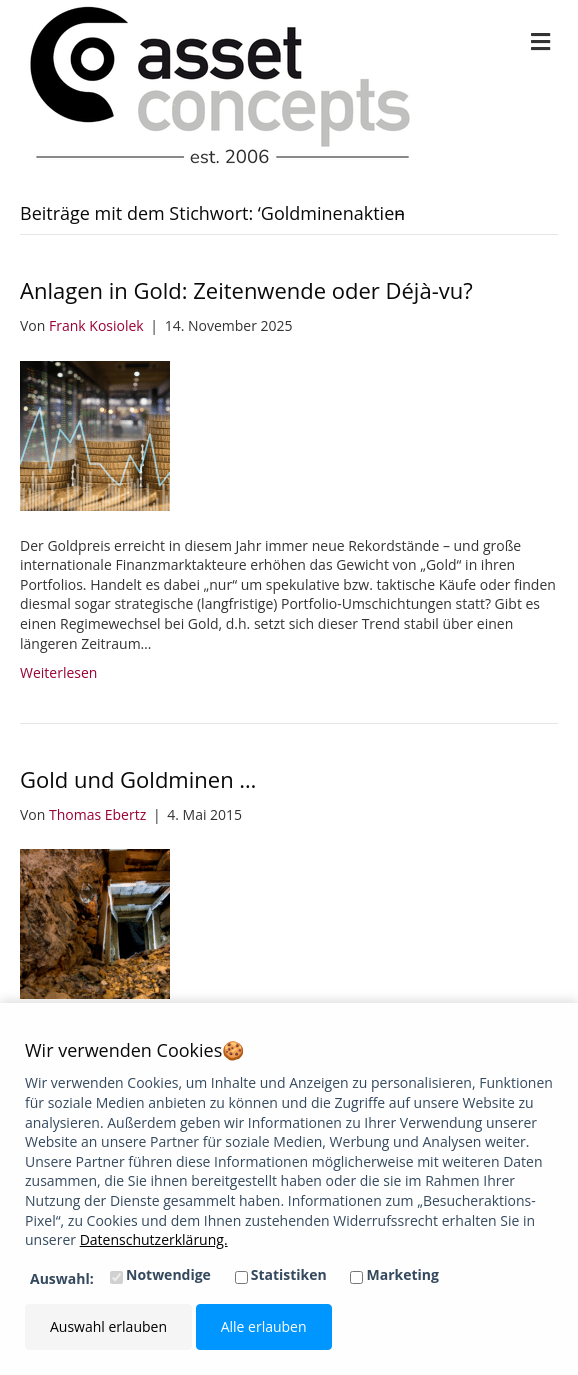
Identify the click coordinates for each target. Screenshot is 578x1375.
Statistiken (289, 1274)
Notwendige (168, 1274)
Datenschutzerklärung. (154, 1239)
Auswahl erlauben (108, 1326)
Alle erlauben (264, 1326)
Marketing (403, 1274)
